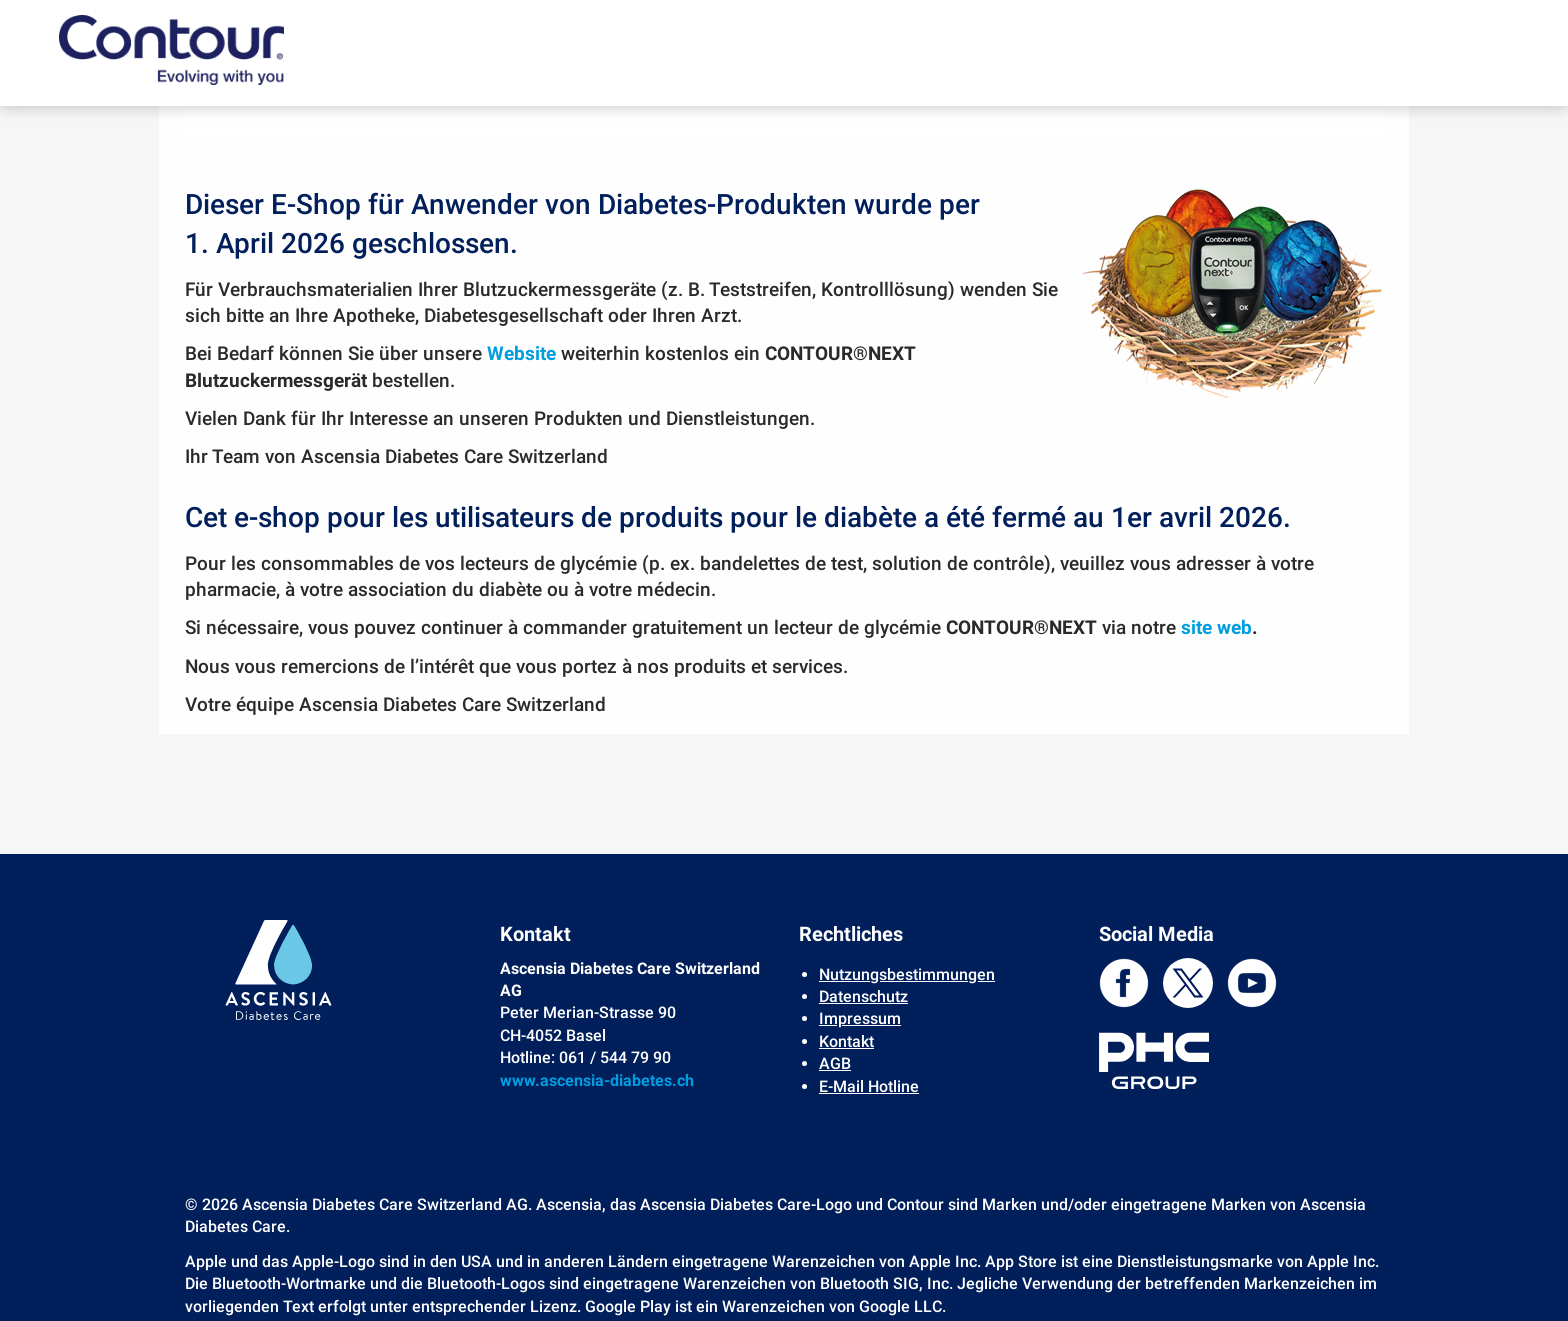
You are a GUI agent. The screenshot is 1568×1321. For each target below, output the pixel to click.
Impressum (860, 1018)
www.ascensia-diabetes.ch (597, 1080)
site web (1216, 628)
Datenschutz (863, 996)
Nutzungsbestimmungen (907, 974)
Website (521, 354)
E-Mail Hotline (869, 1086)
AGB (835, 1063)
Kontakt (846, 1041)
